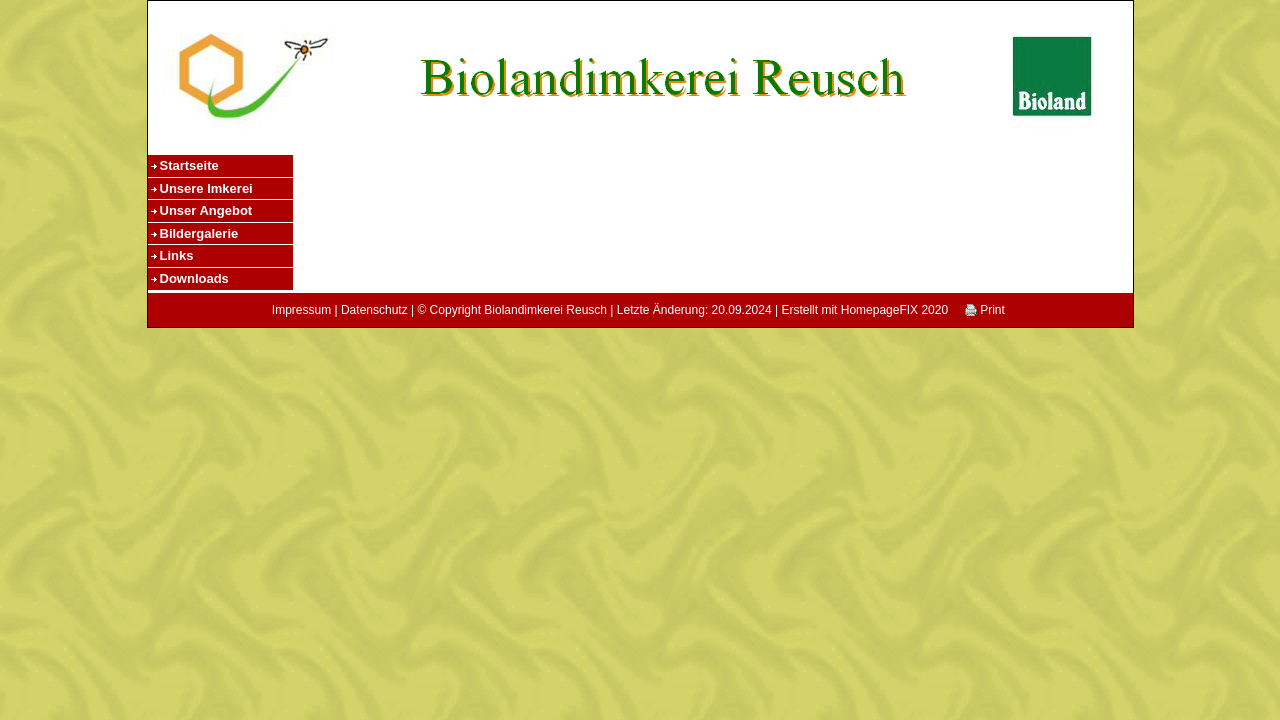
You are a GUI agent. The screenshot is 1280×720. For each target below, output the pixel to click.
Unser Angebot (206, 210)
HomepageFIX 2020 (894, 310)
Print (985, 310)
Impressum (301, 310)
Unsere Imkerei (206, 188)
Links (177, 255)
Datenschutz (374, 310)
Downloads (194, 278)
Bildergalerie (199, 233)
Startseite (189, 165)
